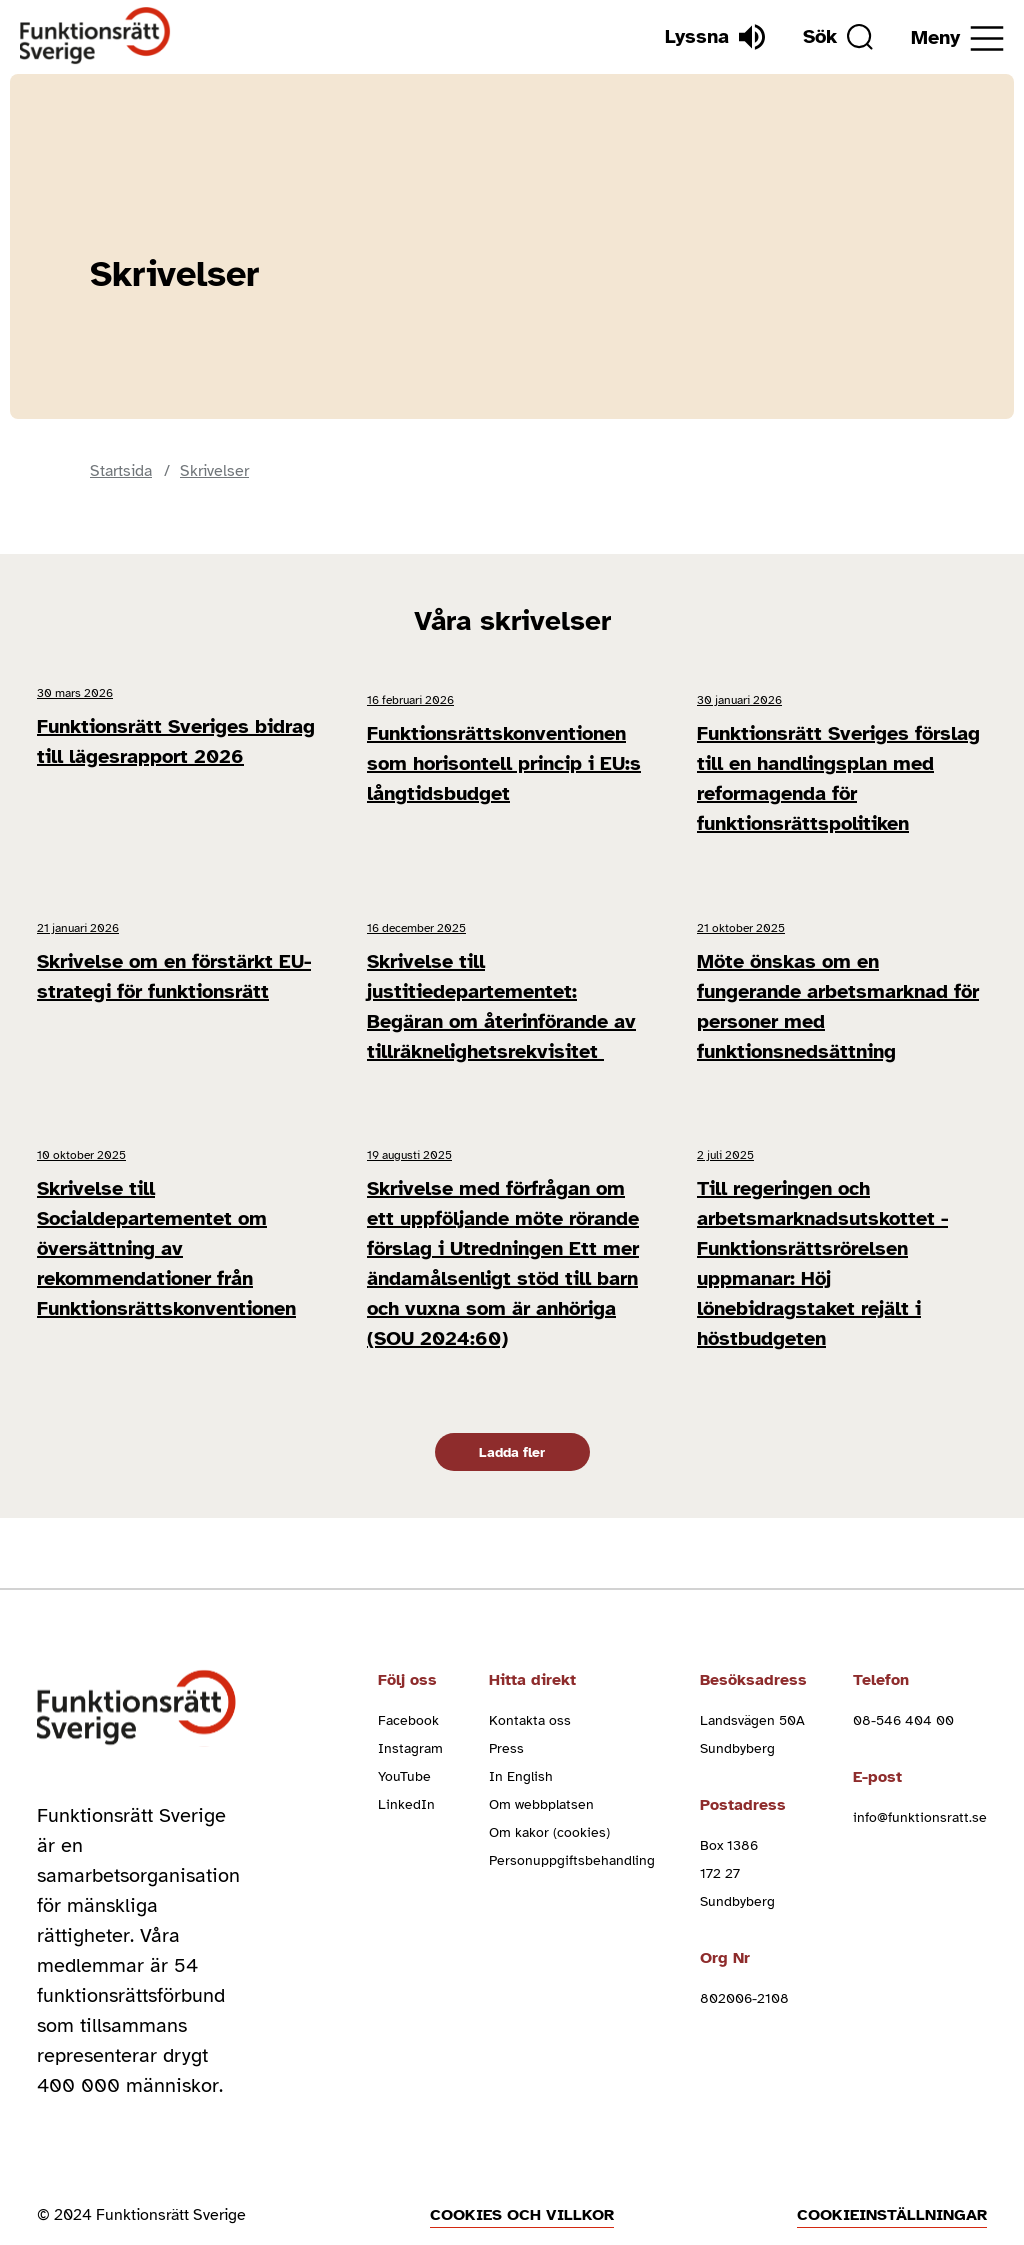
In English (521, 1721)
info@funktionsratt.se (920, 1762)
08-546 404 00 (903, 1665)
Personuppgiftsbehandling (572, 1805)
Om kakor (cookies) (549, 1777)
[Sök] (833, 37)
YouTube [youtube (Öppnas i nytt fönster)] (404, 1721)
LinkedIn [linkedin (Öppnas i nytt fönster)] (406, 1749)
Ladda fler (512, 1397)
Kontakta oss (530, 1665)
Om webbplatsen (541, 1749)
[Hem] (95, 36)
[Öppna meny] (957, 38)
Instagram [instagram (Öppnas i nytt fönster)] (410, 1693)
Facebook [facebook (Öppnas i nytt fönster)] (408, 1665)
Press (506, 1693)
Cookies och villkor (522, 2160)
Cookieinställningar (892, 2160)
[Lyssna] (705, 37)
